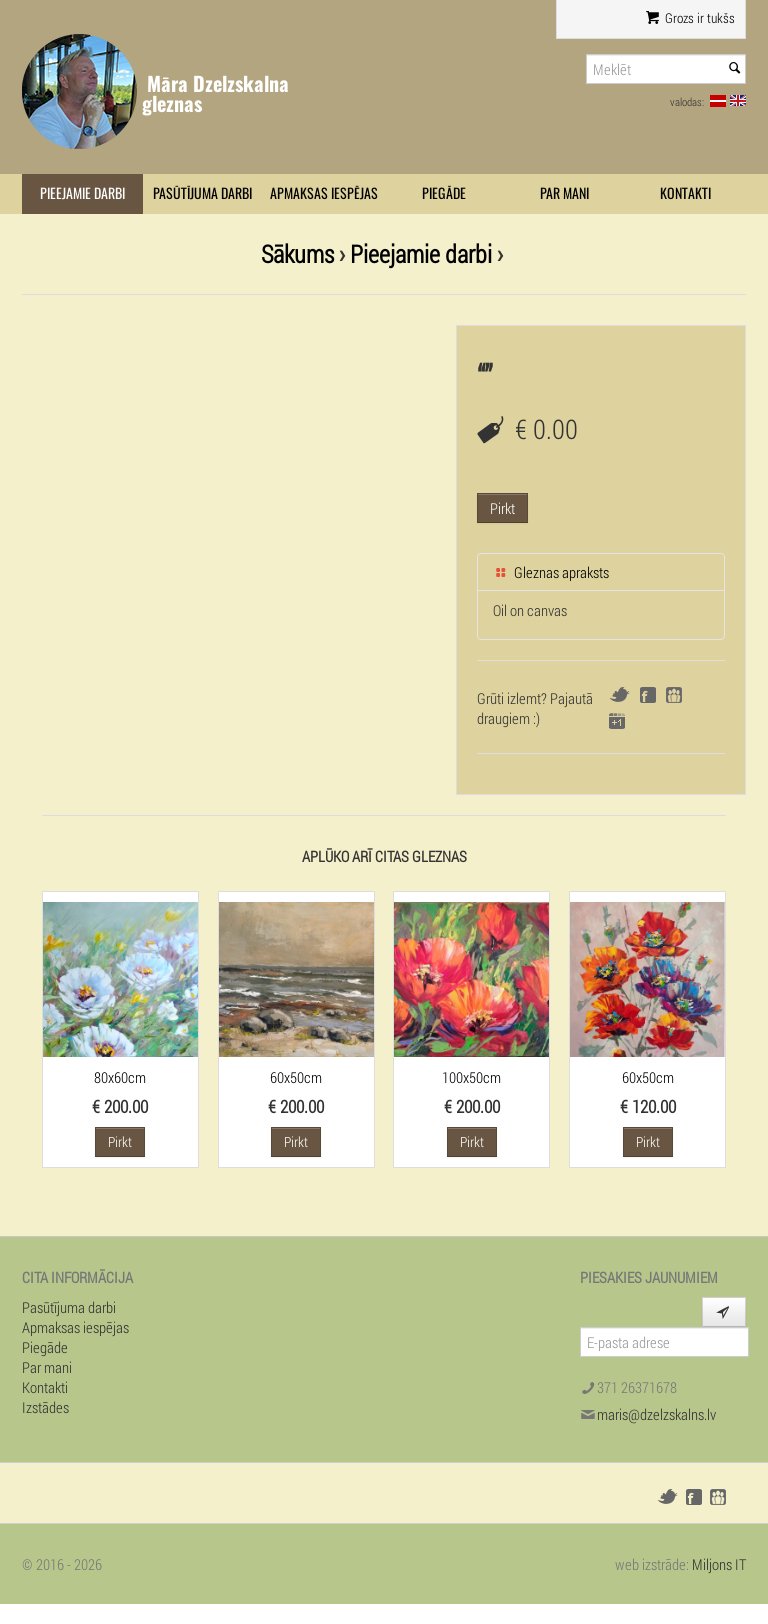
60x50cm (296, 1077)
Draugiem (674, 695)
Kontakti (685, 193)
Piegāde (444, 193)
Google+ (617, 721)
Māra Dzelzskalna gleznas (215, 93)
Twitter (619, 694)
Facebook (648, 695)
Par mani (564, 193)
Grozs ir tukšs (690, 18)
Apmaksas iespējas (324, 193)
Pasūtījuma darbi (202, 193)
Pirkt (502, 508)
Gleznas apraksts (551, 572)
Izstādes (45, 1407)
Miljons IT (719, 1564)
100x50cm (471, 1077)
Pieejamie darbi (82, 193)
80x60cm (120, 1077)
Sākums (297, 253)
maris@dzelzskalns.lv (656, 1414)
